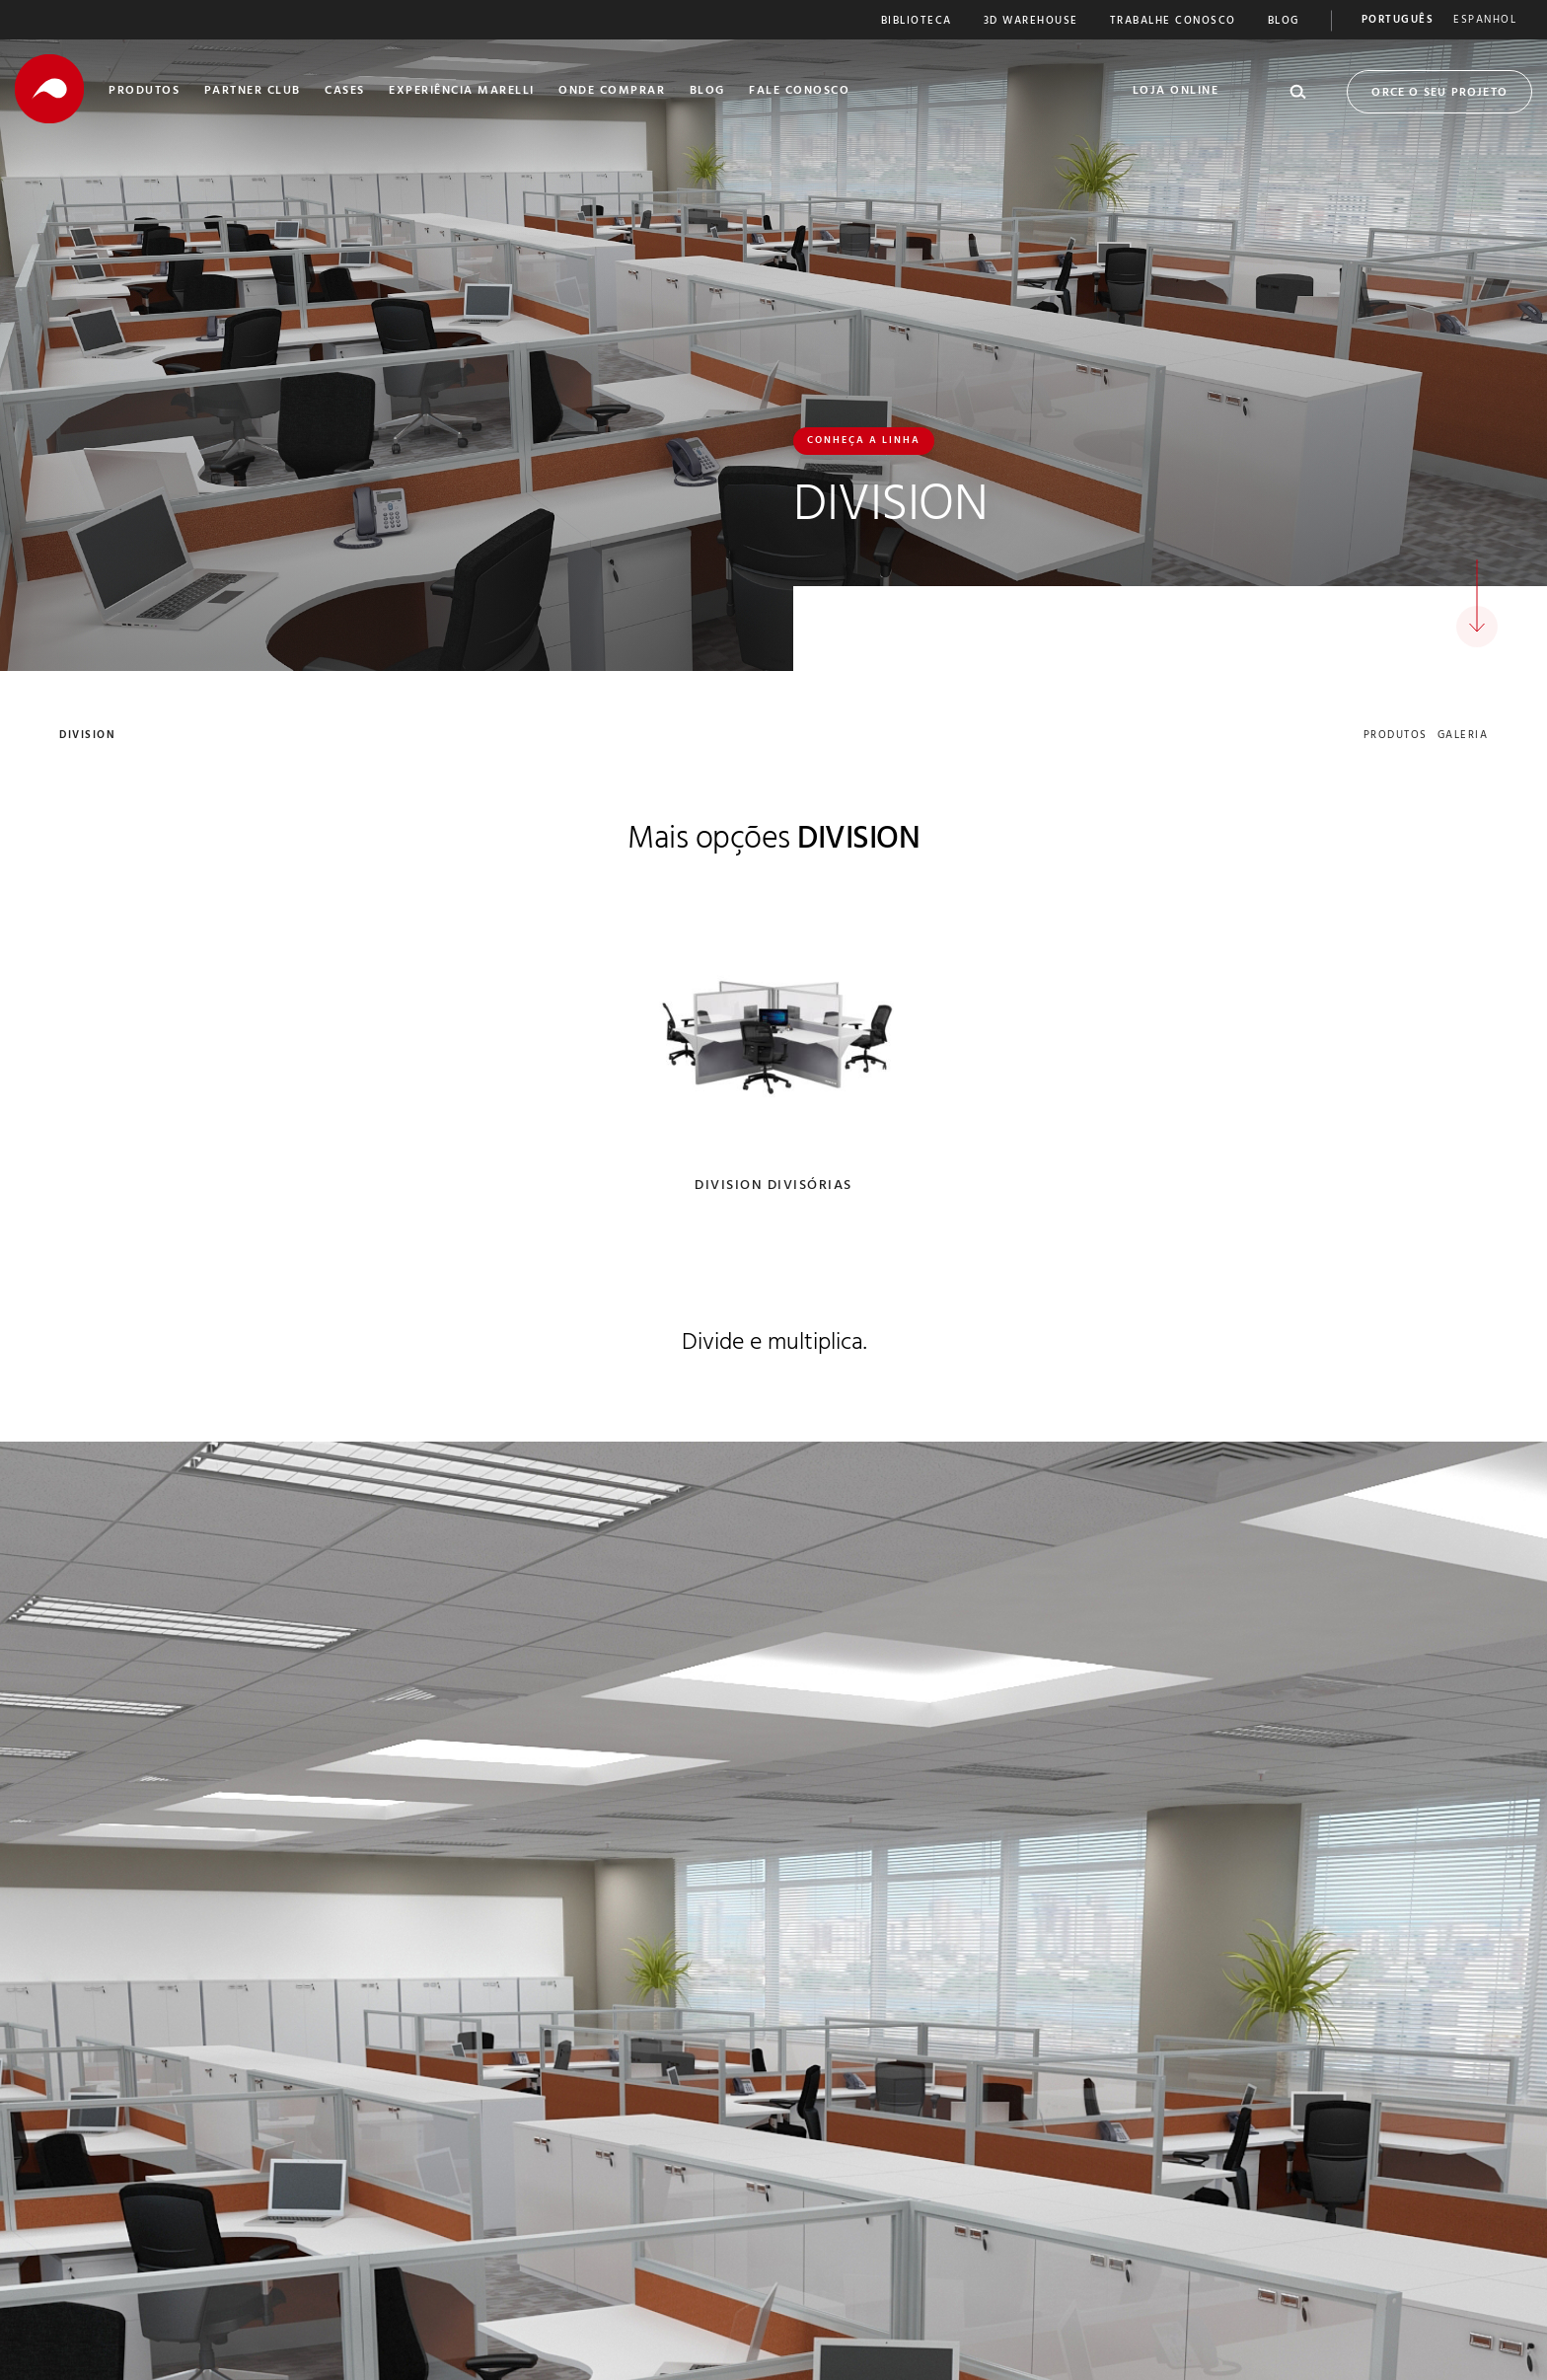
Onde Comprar (611, 92)
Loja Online (1176, 92)
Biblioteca (916, 22)
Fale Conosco (799, 92)
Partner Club (252, 92)
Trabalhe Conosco (1173, 22)
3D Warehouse (1031, 22)
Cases (345, 92)
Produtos (144, 92)
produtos (1395, 737)
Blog (1283, 22)
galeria (1463, 737)
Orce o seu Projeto (1439, 94)
